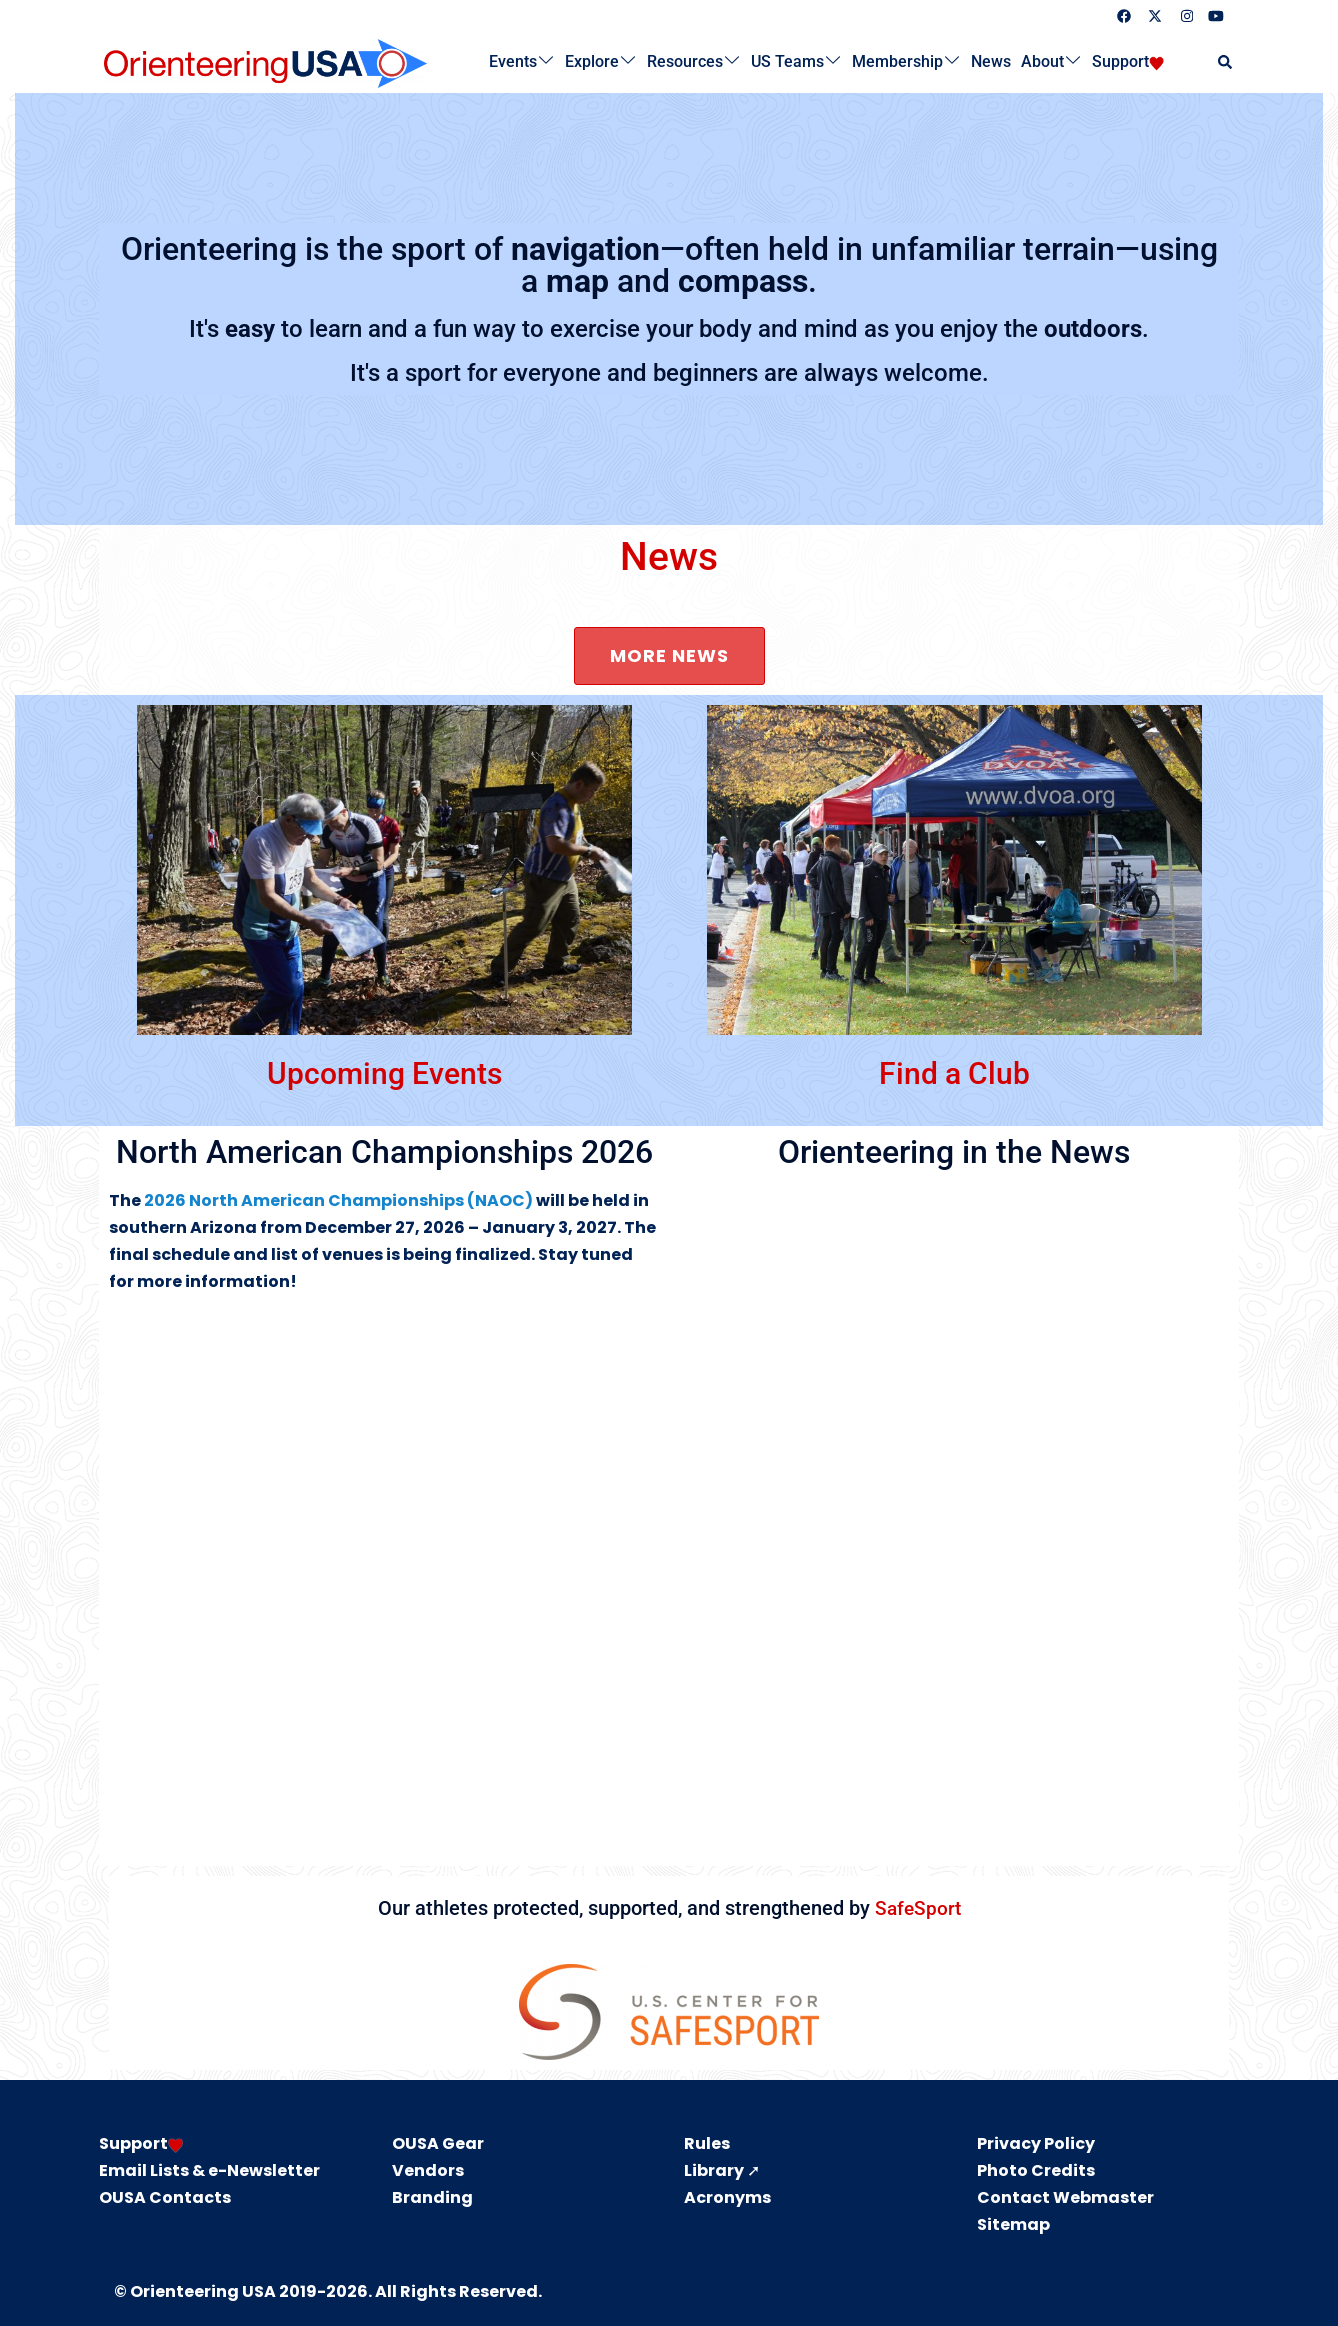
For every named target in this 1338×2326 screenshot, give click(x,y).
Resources (685, 61)
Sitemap (1013, 2223)
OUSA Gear (438, 2143)
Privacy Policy (1036, 2143)
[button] (1226, 62)
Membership (897, 61)
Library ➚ (722, 2169)
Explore (592, 61)
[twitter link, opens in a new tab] (1154, 15)
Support (1120, 61)
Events (513, 61)
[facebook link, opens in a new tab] (1123, 15)
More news (669, 655)
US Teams (787, 61)
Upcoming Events (384, 1072)
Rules (707, 2143)
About (1042, 61)
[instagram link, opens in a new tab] (1185, 15)
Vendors (428, 2169)
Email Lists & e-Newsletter (209, 2169)
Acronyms (727, 2196)
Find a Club (954, 1072)
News (991, 61)
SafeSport (917, 1908)
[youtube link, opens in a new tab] (1216, 15)
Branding (432, 2196)
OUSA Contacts (165, 2196)
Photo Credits (1036, 2169)
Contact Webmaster (1065, 2196)
